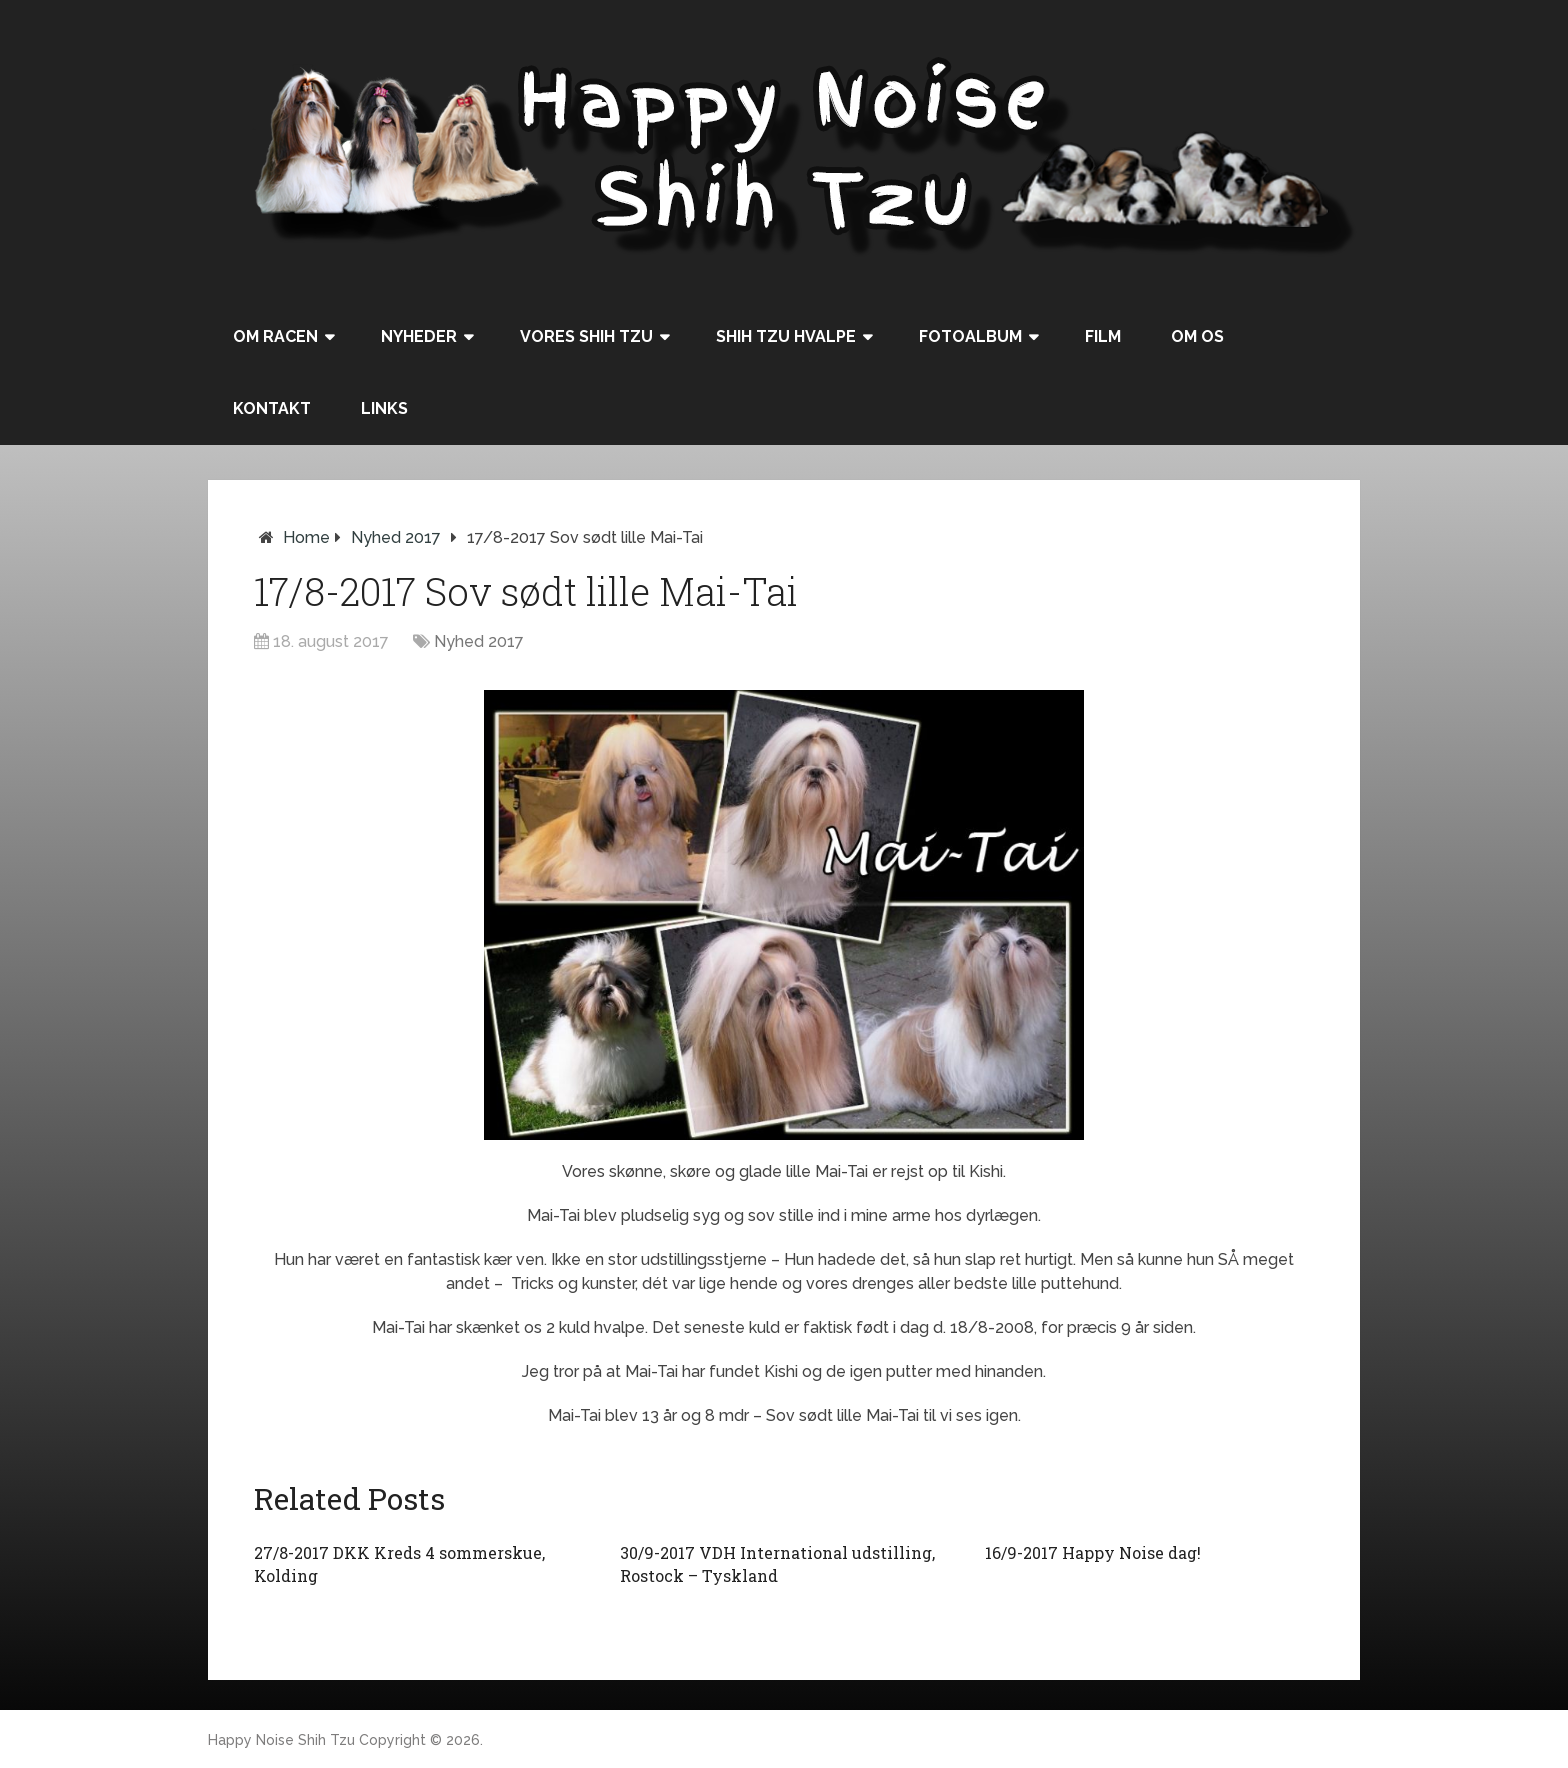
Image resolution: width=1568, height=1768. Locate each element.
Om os (1197, 336)
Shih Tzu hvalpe (786, 336)
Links (384, 408)
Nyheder (419, 336)
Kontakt (272, 408)
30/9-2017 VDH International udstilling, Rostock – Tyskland (777, 1563)
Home (306, 537)
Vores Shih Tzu (586, 336)
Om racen (275, 336)
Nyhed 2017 (396, 537)
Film (1103, 336)
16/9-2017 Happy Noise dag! (1093, 1552)
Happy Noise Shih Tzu (281, 1740)
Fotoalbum (970, 336)
